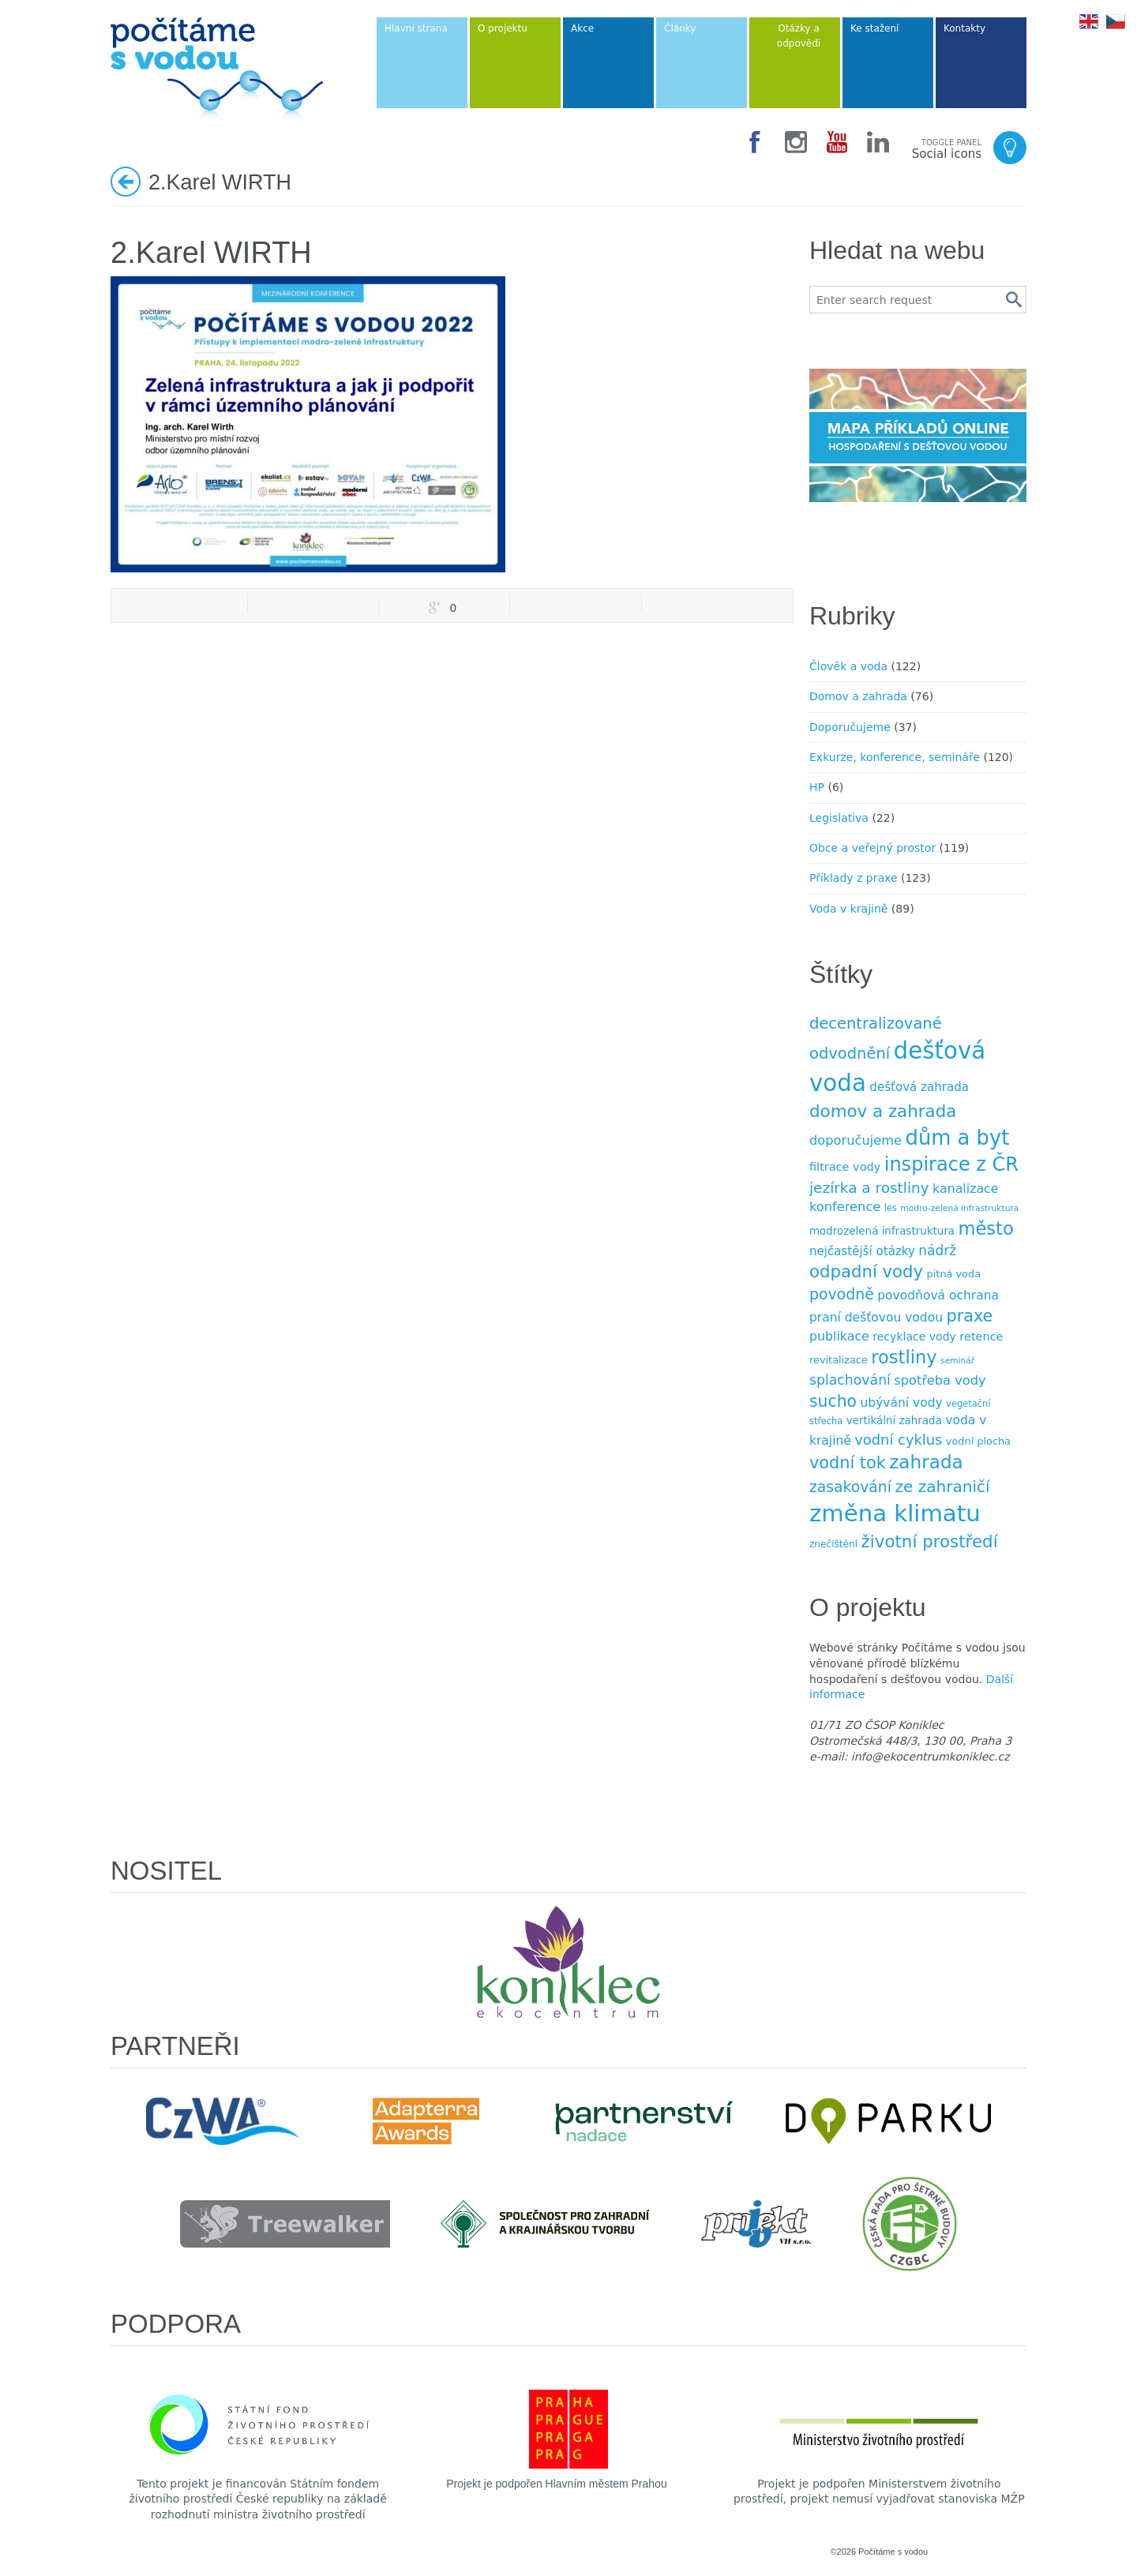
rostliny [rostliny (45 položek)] (903, 1357)
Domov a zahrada (858, 696)
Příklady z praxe (853, 878)
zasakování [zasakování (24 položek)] (850, 1487)
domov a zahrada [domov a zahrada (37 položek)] (882, 1111)
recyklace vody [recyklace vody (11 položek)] (914, 1336)
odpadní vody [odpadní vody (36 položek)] (866, 1271)
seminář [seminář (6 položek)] (957, 1360)
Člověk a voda (848, 666)
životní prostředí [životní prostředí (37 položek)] (929, 1541)
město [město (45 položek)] (985, 1228)
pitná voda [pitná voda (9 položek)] (954, 1274)
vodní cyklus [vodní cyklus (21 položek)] (898, 1439)
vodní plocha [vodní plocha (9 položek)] (978, 1441)
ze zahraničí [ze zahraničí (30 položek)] (942, 1486)
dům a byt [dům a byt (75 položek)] (958, 1137)
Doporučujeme (850, 727)
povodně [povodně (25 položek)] (841, 1294)
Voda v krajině (848, 908)
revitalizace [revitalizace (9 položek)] (838, 1360)
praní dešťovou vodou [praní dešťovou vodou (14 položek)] (876, 1317)
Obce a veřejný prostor (872, 848)
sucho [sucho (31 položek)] (833, 1401)
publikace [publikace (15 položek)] (839, 1336)
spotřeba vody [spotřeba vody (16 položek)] (939, 1380)
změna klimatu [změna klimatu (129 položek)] (895, 1513)
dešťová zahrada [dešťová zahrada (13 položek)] (919, 1087)
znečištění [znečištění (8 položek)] (833, 1544)
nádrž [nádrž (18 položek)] (937, 1250)
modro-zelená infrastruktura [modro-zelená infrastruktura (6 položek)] (959, 1208)
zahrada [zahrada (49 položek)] (926, 1462)
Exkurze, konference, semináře (894, 757)
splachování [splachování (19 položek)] (850, 1380)
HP (816, 787)
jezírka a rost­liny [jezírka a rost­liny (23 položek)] (869, 1187)
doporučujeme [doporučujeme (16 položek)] (855, 1140)
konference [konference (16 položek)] (844, 1206)
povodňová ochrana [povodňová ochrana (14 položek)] (938, 1295)
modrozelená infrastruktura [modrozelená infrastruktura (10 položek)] (882, 1231)
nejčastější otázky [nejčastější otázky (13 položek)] (862, 1251)
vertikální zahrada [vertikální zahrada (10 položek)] (894, 1421)
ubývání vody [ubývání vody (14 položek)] (902, 1403)
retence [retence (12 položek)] (981, 1336)
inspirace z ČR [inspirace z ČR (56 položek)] (951, 1164)
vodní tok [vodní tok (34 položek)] (847, 1462)
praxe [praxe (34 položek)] (969, 1316)
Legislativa (839, 818)
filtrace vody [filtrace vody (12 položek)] (844, 1167)
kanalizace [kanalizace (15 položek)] (965, 1188)
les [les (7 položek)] (890, 1207)
